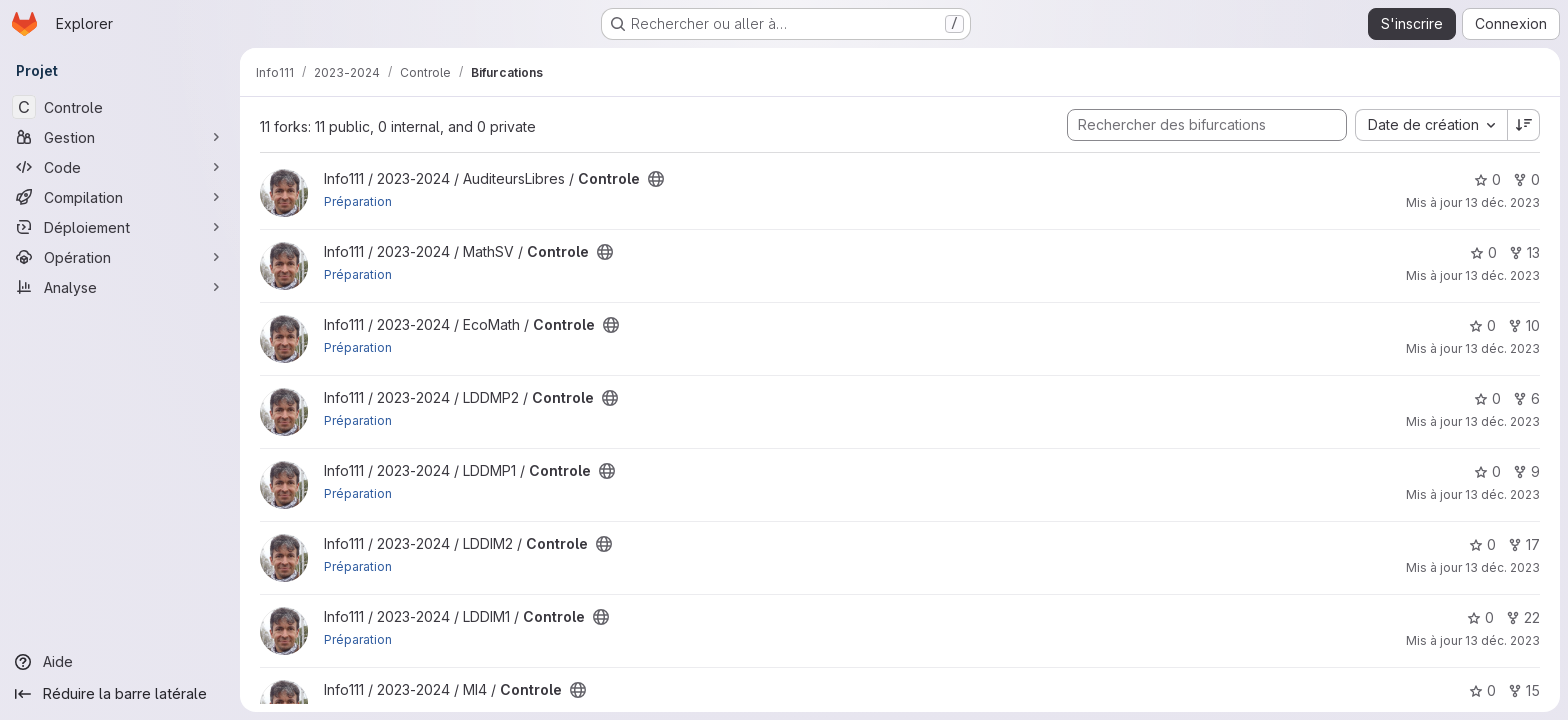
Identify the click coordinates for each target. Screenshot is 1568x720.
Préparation (358, 201)
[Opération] (120, 257)
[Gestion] (120, 137)
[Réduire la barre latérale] (120, 694)
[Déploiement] (120, 227)
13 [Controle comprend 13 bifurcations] (1524, 252)
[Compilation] (120, 197)
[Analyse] (120, 287)
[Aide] (120, 662)
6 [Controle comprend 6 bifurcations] (1526, 398)
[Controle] (120, 107)
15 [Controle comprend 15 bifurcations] (1524, 690)
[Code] (120, 167)
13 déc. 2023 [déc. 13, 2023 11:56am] (1502, 202)
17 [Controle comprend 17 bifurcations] (1524, 544)
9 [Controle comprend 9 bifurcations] (1526, 471)
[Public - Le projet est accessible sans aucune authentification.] (656, 179)
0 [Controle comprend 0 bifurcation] (1526, 179)
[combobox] (1431, 125)
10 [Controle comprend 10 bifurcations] (1524, 325)
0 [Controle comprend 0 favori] (1487, 179)
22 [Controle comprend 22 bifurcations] (1523, 617)
